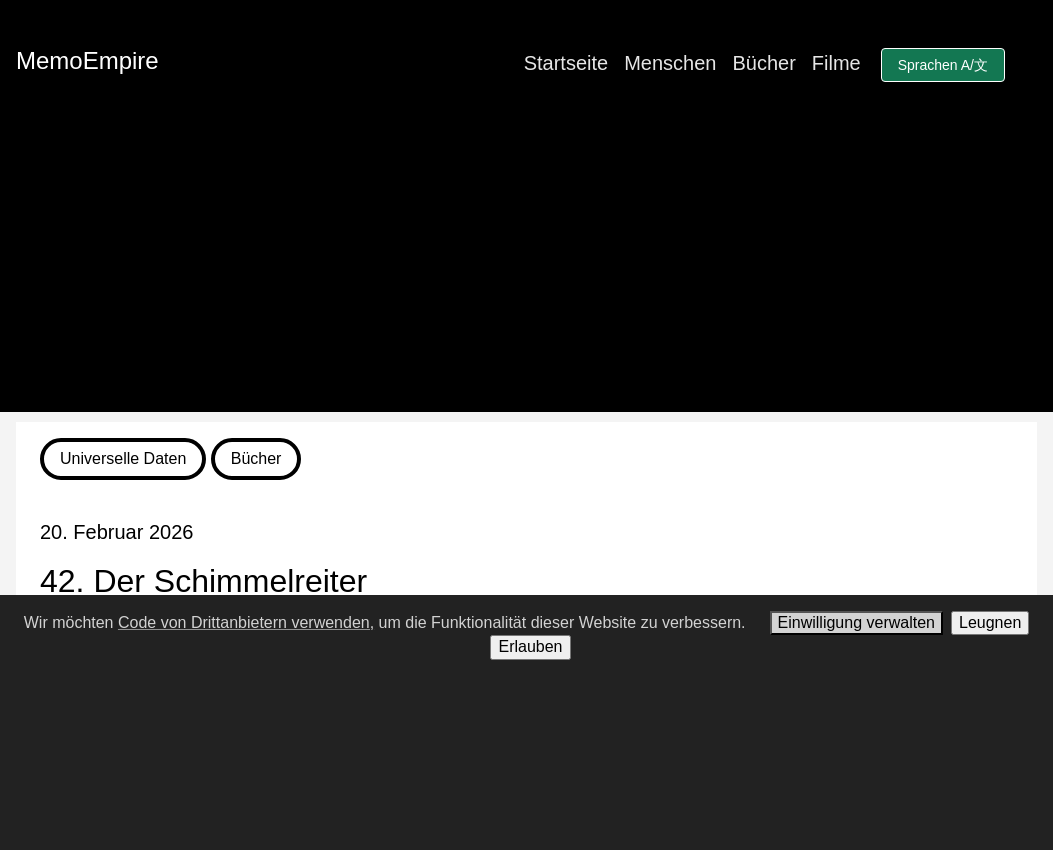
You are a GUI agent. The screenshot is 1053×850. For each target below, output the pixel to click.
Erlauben (530, 646)
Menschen (670, 63)
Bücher (763, 63)
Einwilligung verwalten (856, 622)
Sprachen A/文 (943, 65)
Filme (836, 63)
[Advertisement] (526, 272)
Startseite (566, 63)
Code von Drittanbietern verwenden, (246, 622)
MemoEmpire (87, 60)
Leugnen (990, 622)
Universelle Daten (123, 458)
